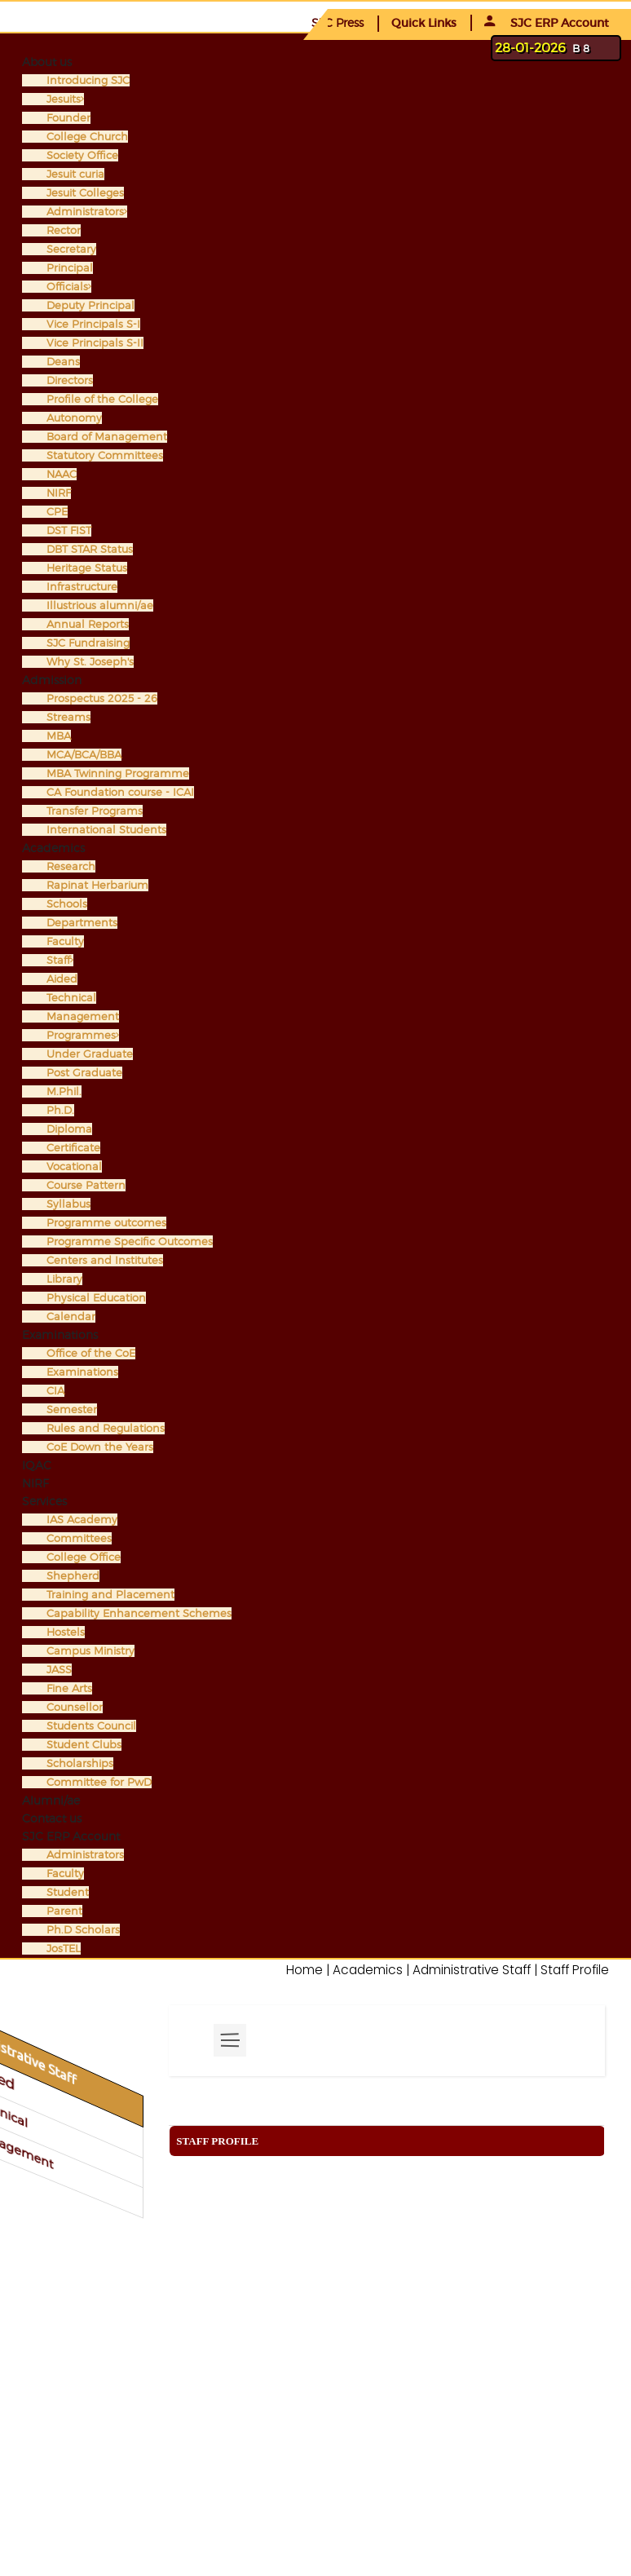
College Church (87, 136)
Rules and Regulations (105, 1428)
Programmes (82, 1035)
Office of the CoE (90, 1353)
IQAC (36, 1465)
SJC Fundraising (88, 643)
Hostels (65, 1632)
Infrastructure (81, 587)
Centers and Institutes (104, 1260)
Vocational (74, 1166)
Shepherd (72, 1576)
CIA (55, 1391)
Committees (79, 1538)
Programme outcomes (106, 1223)
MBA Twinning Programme (117, 773)
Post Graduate (84, 1073)
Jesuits (65, 99)
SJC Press (337, 22)
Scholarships (79, 1763)
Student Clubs (83, 1745)
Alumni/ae (51, 1800)
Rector (63, 230)
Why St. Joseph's (90, 662)
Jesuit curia (75, 174)
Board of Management (106, 437)
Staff (59, 960)
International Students (106, 830)
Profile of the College (102, 399)
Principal (69, 268)
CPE (57, 512)
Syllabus (68, 1204)
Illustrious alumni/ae (99, 605)
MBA (58, 736)
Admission (52, 680)
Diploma (69, 1129)
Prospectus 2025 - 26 (101, 698)
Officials (68, 287)
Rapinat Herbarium (97, 885)
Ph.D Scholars (83, 1930)
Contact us (52, 1818)
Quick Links (424, 22)
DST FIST (68, 530)
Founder (68, 118)
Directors (69, 380)
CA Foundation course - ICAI (120, 792)
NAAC (61, 474)
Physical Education (96, 1298)
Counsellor (74, 1707)
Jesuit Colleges (85, 193)
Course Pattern (86, 1185)
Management (82, 1016)
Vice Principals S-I (93, 324)
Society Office (82, 155)
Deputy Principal (90, 305)
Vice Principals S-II (94, 343)
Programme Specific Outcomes (129, 1241)
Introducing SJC (88, 80)
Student (67, 1892)
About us (47, 61)
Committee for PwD (99, 1782)
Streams (68, 717)
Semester (71, 1409)
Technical (71, 998)
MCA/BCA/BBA (83, 755)
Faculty (65, 941)
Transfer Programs (94, 811)
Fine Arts (69, 1688)
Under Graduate (89, 1054)
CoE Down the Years (99, 1447)
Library (64, 1279)
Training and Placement (110, 1594)
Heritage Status (86, 568)
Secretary (71, 249)
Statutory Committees (104, 455)
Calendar (70, 1316)
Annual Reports (87, 624)
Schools (66, 904)
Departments (81, 923)
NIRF (58, 493)
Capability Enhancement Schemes (139, 1613)
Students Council (91, 1726)
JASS (59, 1670)
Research (70, 866)
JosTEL (63, 1948)
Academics (53, 848)
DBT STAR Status (89, 549)
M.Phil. (64, 1091)
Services (44, 1501)
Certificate (73, 1148)
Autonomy (74, 418)
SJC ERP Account (546, 22)
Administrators (86, 211)
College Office (83, 1557)
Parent (64, 1911)
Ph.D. (60, 1110)
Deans (63, 362)
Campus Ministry (90, 1651)
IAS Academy (81, 1519)
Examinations (60, 1334)
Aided (61, 979)
